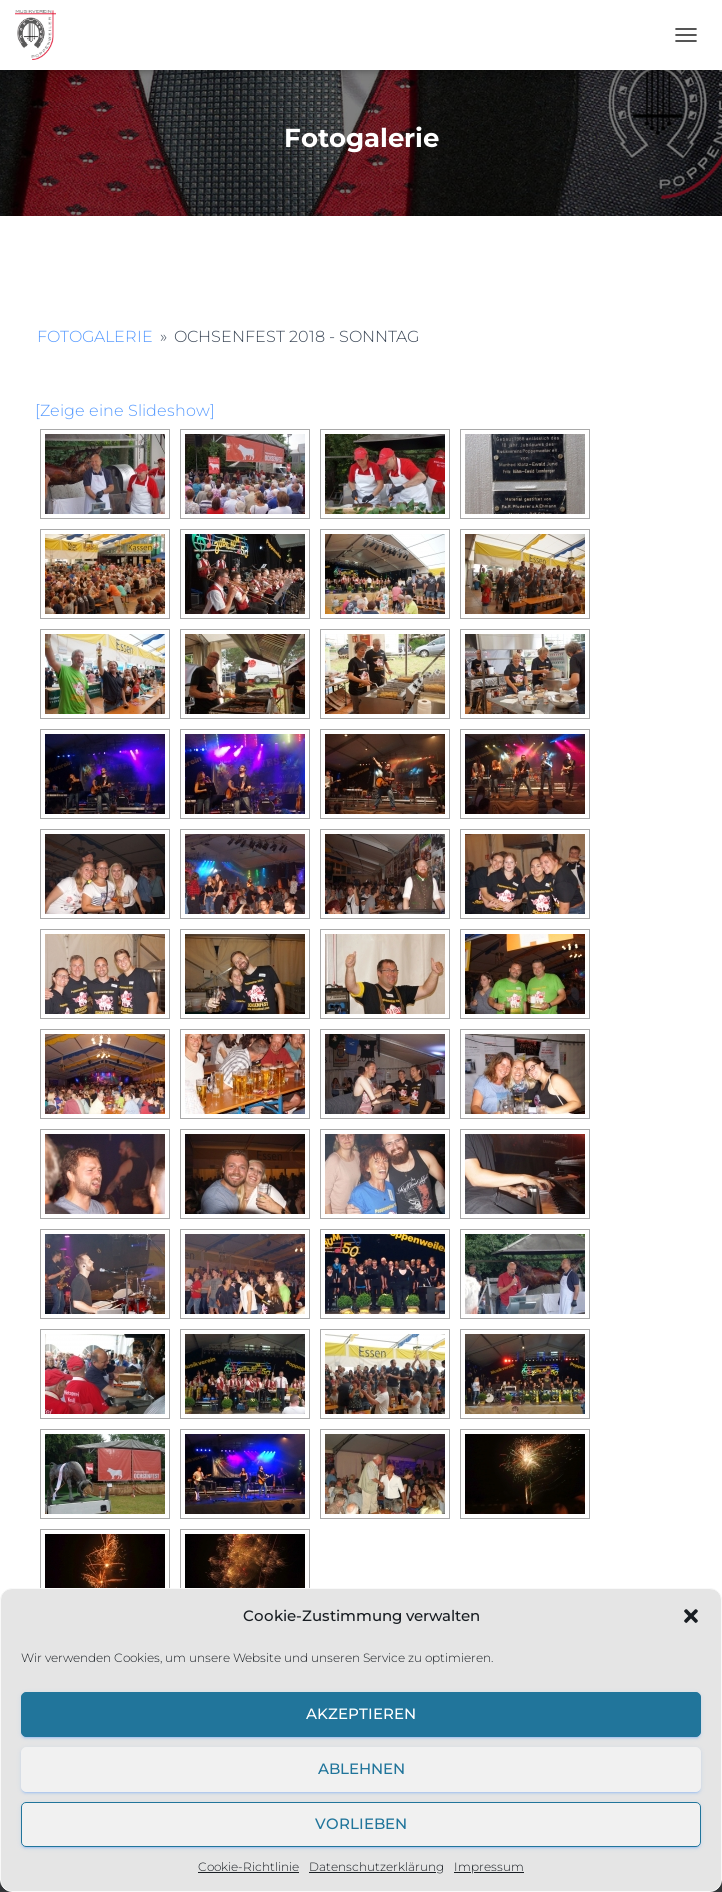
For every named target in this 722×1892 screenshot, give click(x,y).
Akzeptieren (361, 1713)
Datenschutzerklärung (376, 1866)
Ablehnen (361, 1768)
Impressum (489, 1866)
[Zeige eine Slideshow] (125, 410)
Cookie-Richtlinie (248, 1866)
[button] (691, 1616)
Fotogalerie (95, 336)
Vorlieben (361, 1823)
